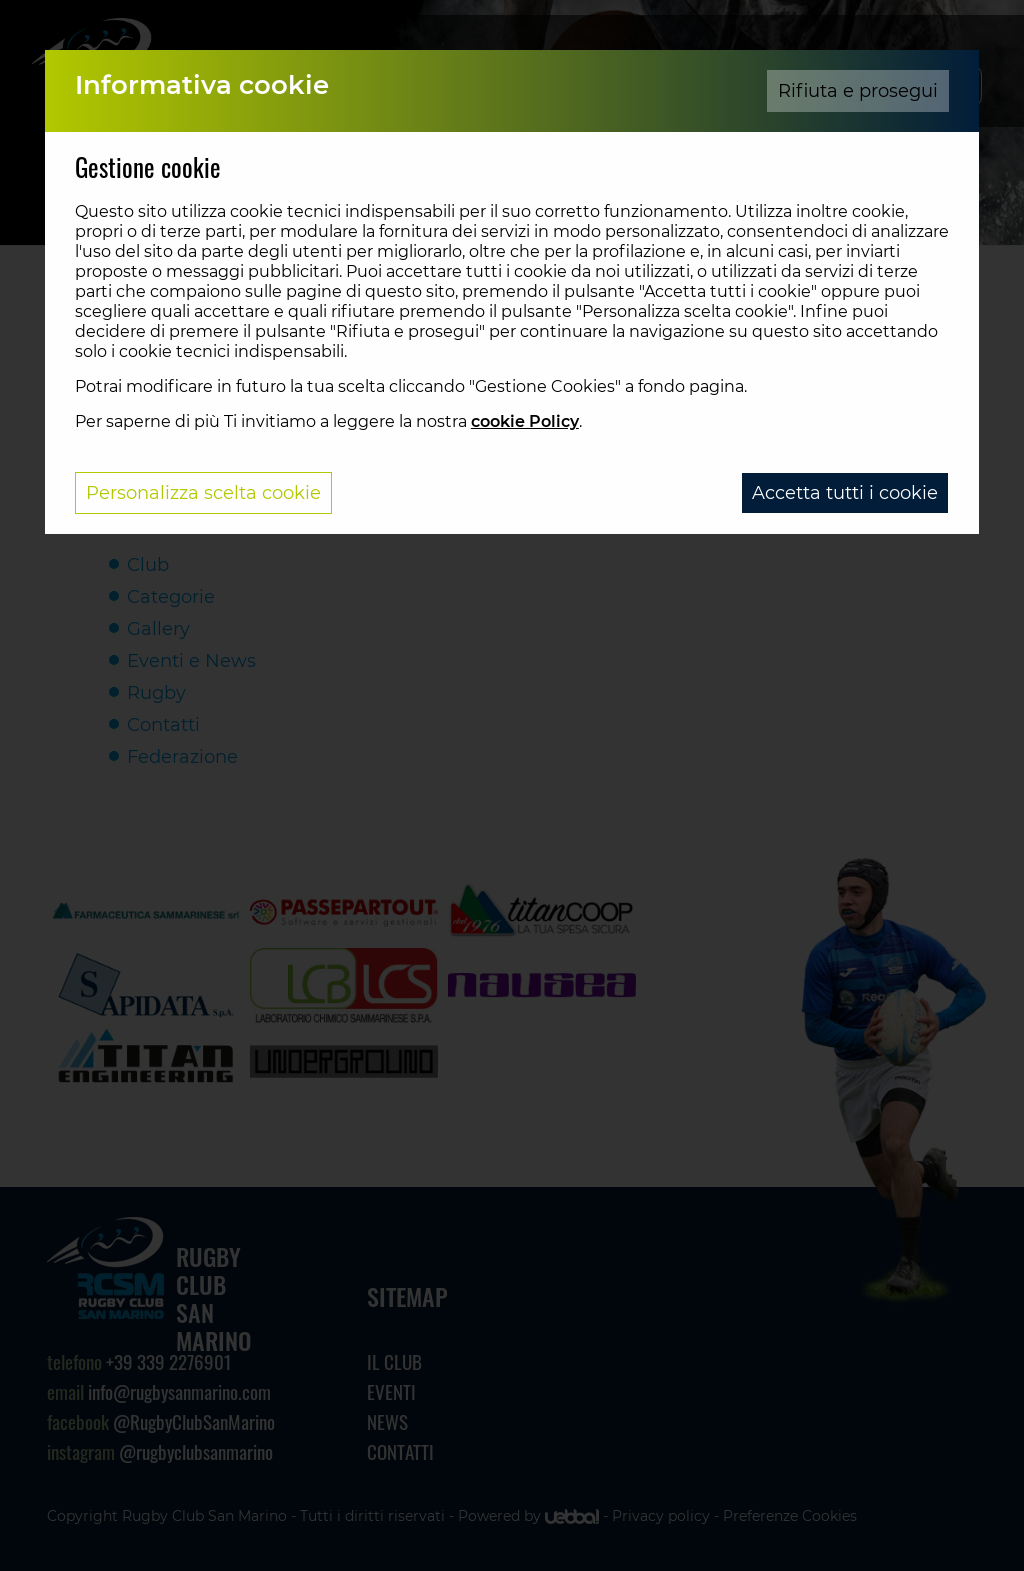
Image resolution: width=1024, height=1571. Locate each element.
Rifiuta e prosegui (858, 91)
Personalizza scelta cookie (203, 493)
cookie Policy (525, 421)
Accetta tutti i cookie (845, 493)
